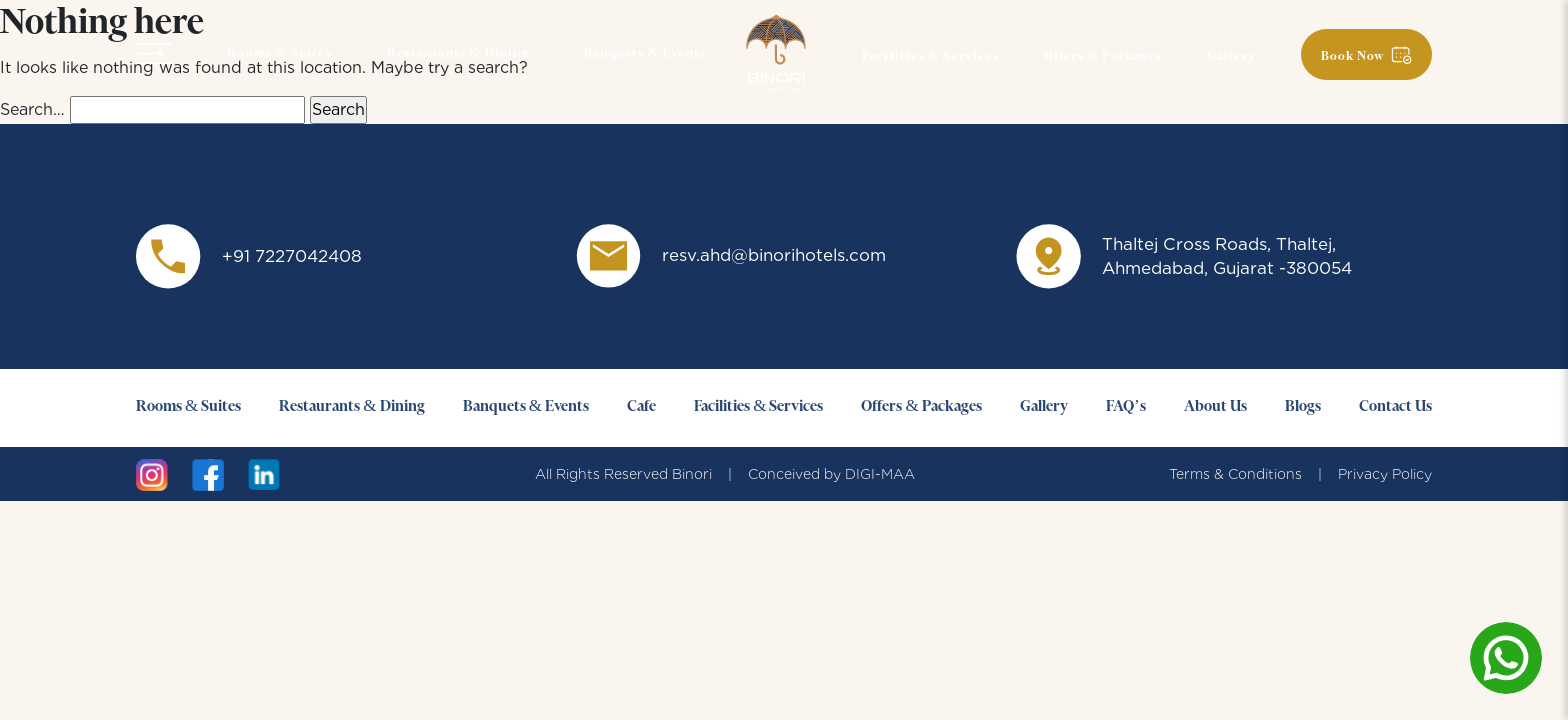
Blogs (1303, 407)
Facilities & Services (930, 57)
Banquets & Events (645, 54)
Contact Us (1395, 407)
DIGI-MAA (880, 474)
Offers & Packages (1103, 57)
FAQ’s (1126, 407)
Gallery (1231, 57)
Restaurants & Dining (458, 54)
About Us (1215, 407)
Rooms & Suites (279, 54)
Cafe (641, 407)
